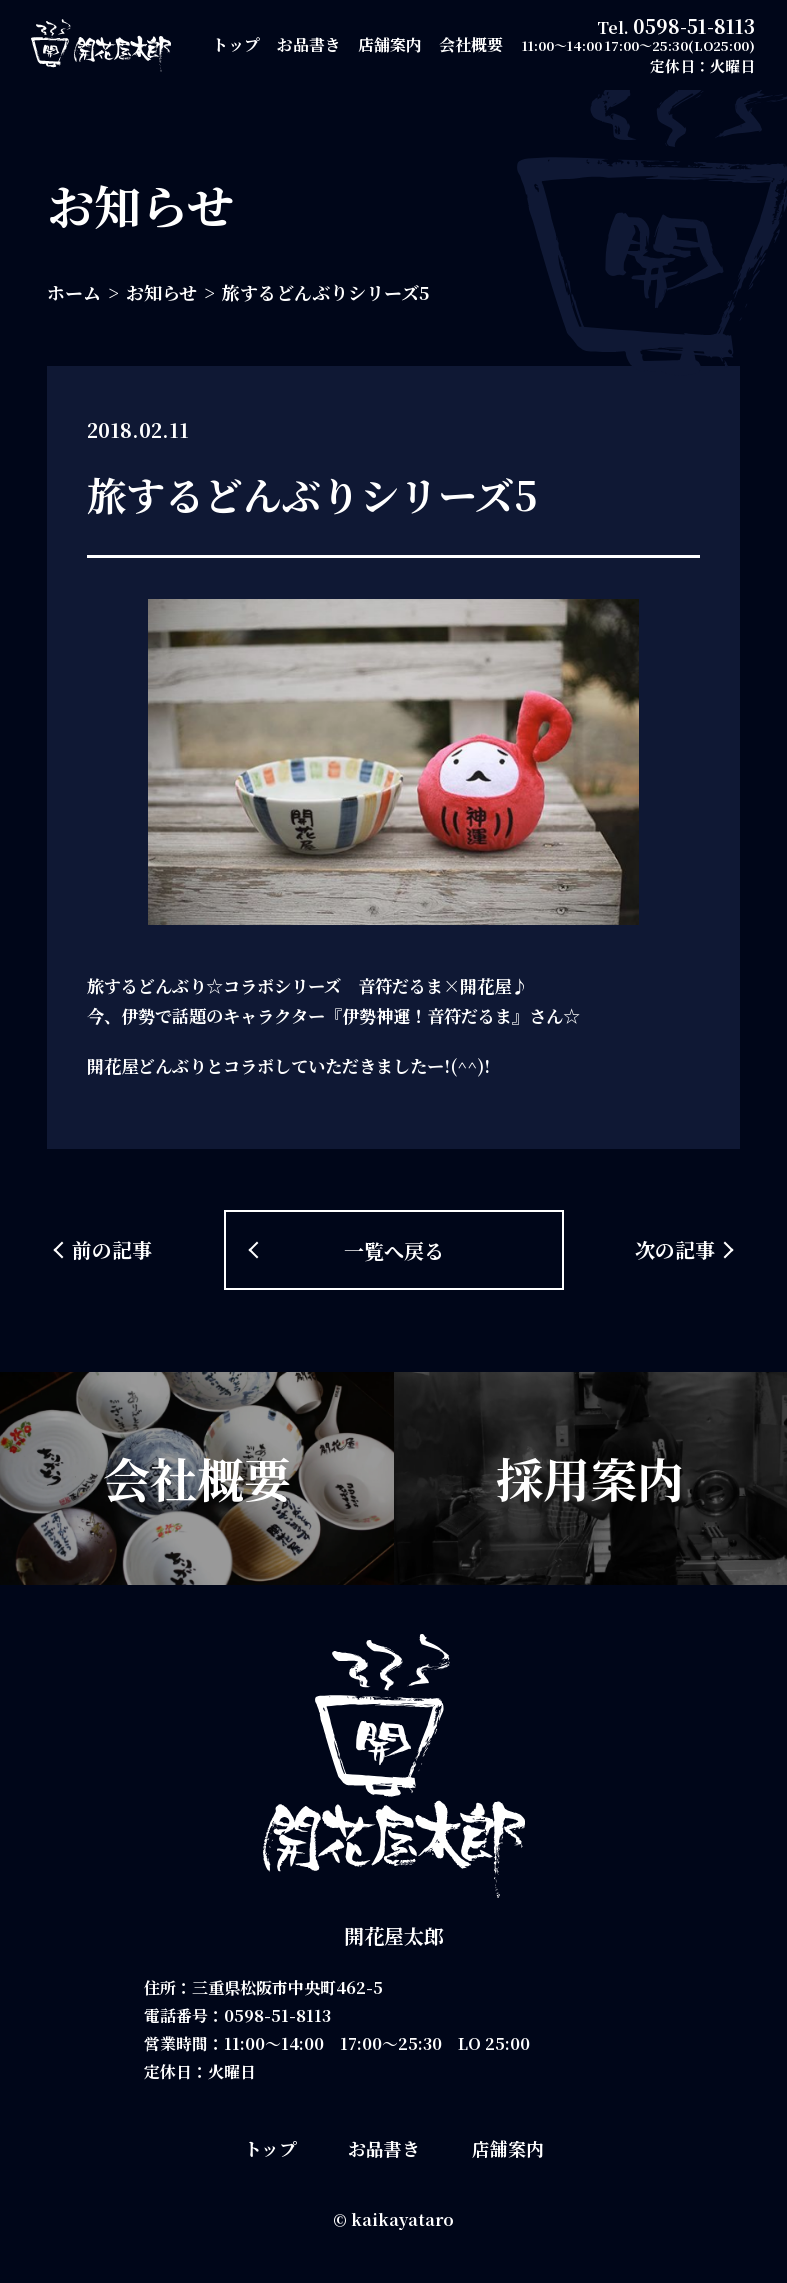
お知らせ (161, 292)
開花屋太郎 (394, 1935)
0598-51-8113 (694, 25)
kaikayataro (402, 2219)
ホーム (74, 292)
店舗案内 (390, 44)
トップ (236, 44)
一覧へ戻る (394, 1250)
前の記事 (112, 1249)
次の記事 (675, 1249)
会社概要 (471, 44)
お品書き (309, 44)
